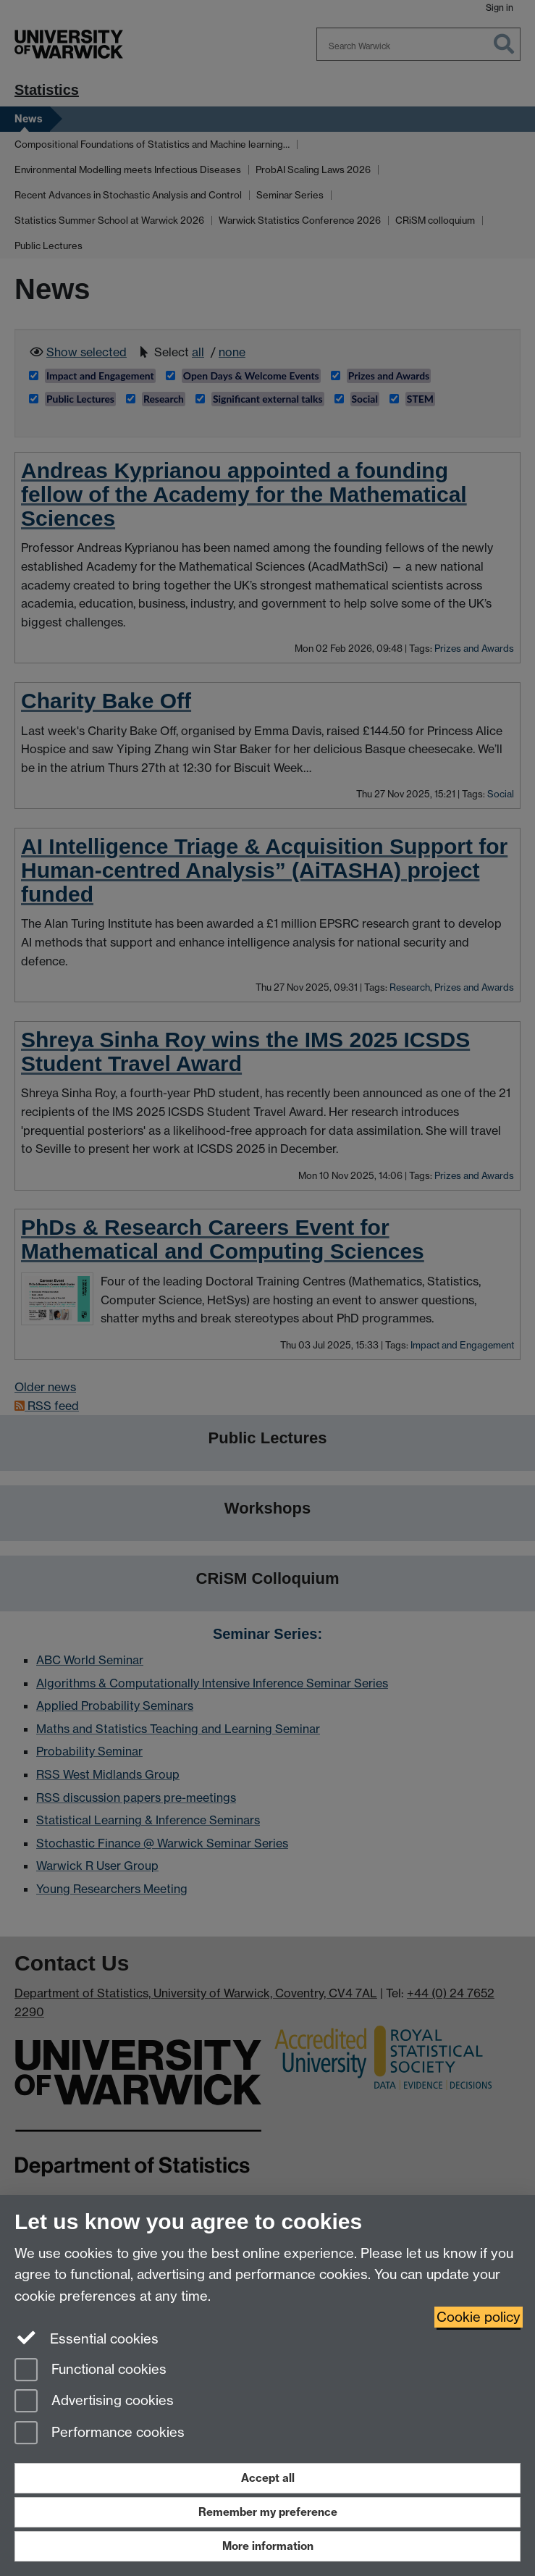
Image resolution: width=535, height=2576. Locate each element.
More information (267, 2546)
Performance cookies (99, 2433)
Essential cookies (86, 2337)
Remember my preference (267, 2512)
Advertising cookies (94, 2401)
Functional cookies (90, 2370)
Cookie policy (479, 2317)
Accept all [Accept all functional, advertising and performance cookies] (268, 2478)
